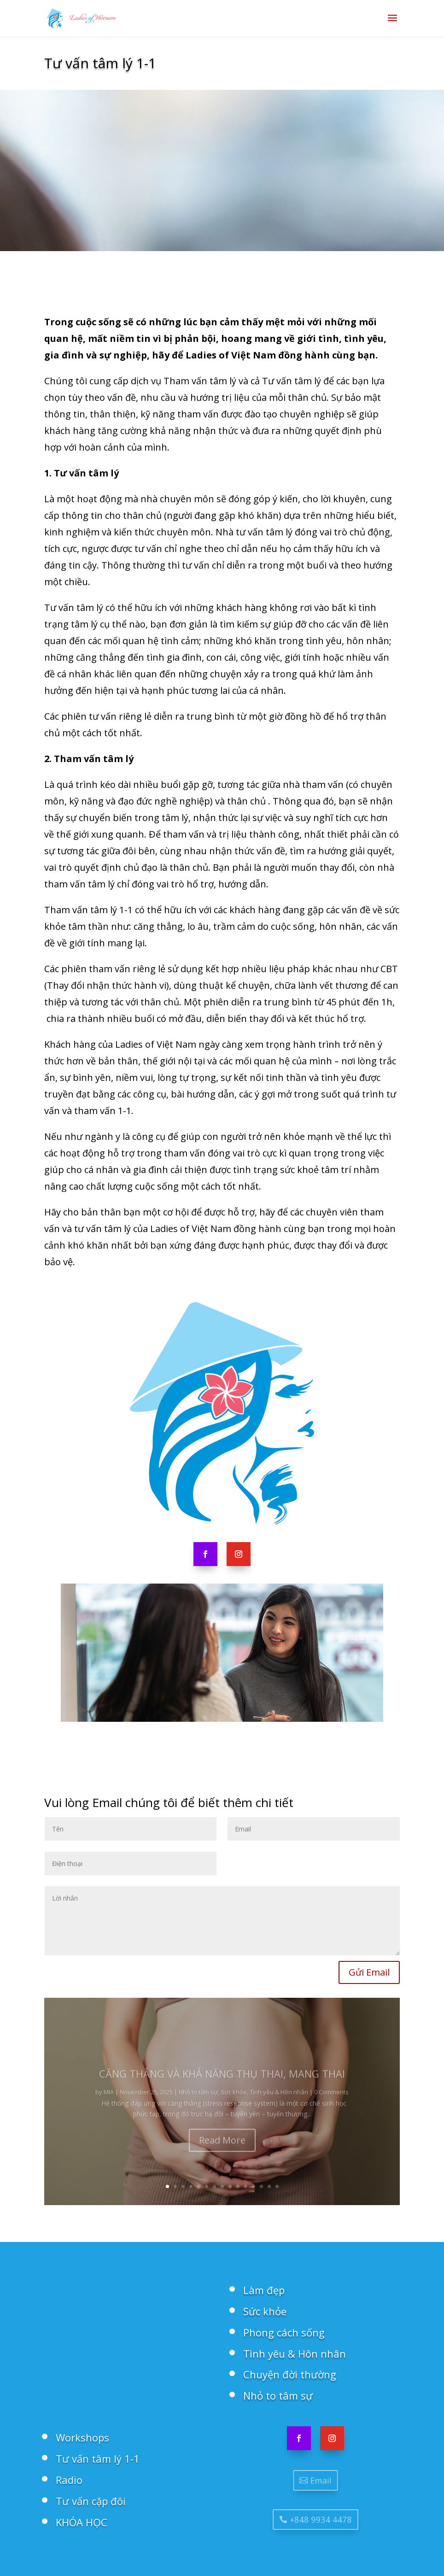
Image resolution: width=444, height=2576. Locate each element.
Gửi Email (369, 1972)
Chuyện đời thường (289, 2374)
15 (277, 2186)
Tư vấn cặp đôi (91, 2501)
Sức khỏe (264, 2311)
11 (245, 2186)
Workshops (82, 2437)
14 (269, 2186)
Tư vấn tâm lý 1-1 (98, 2458)
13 (261, 2186)
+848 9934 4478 (319, 2519)
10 (238, 2186)
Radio (69, 2480)
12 (253, 2186)
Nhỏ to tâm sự (278, 2395)
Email (319, 2480)
